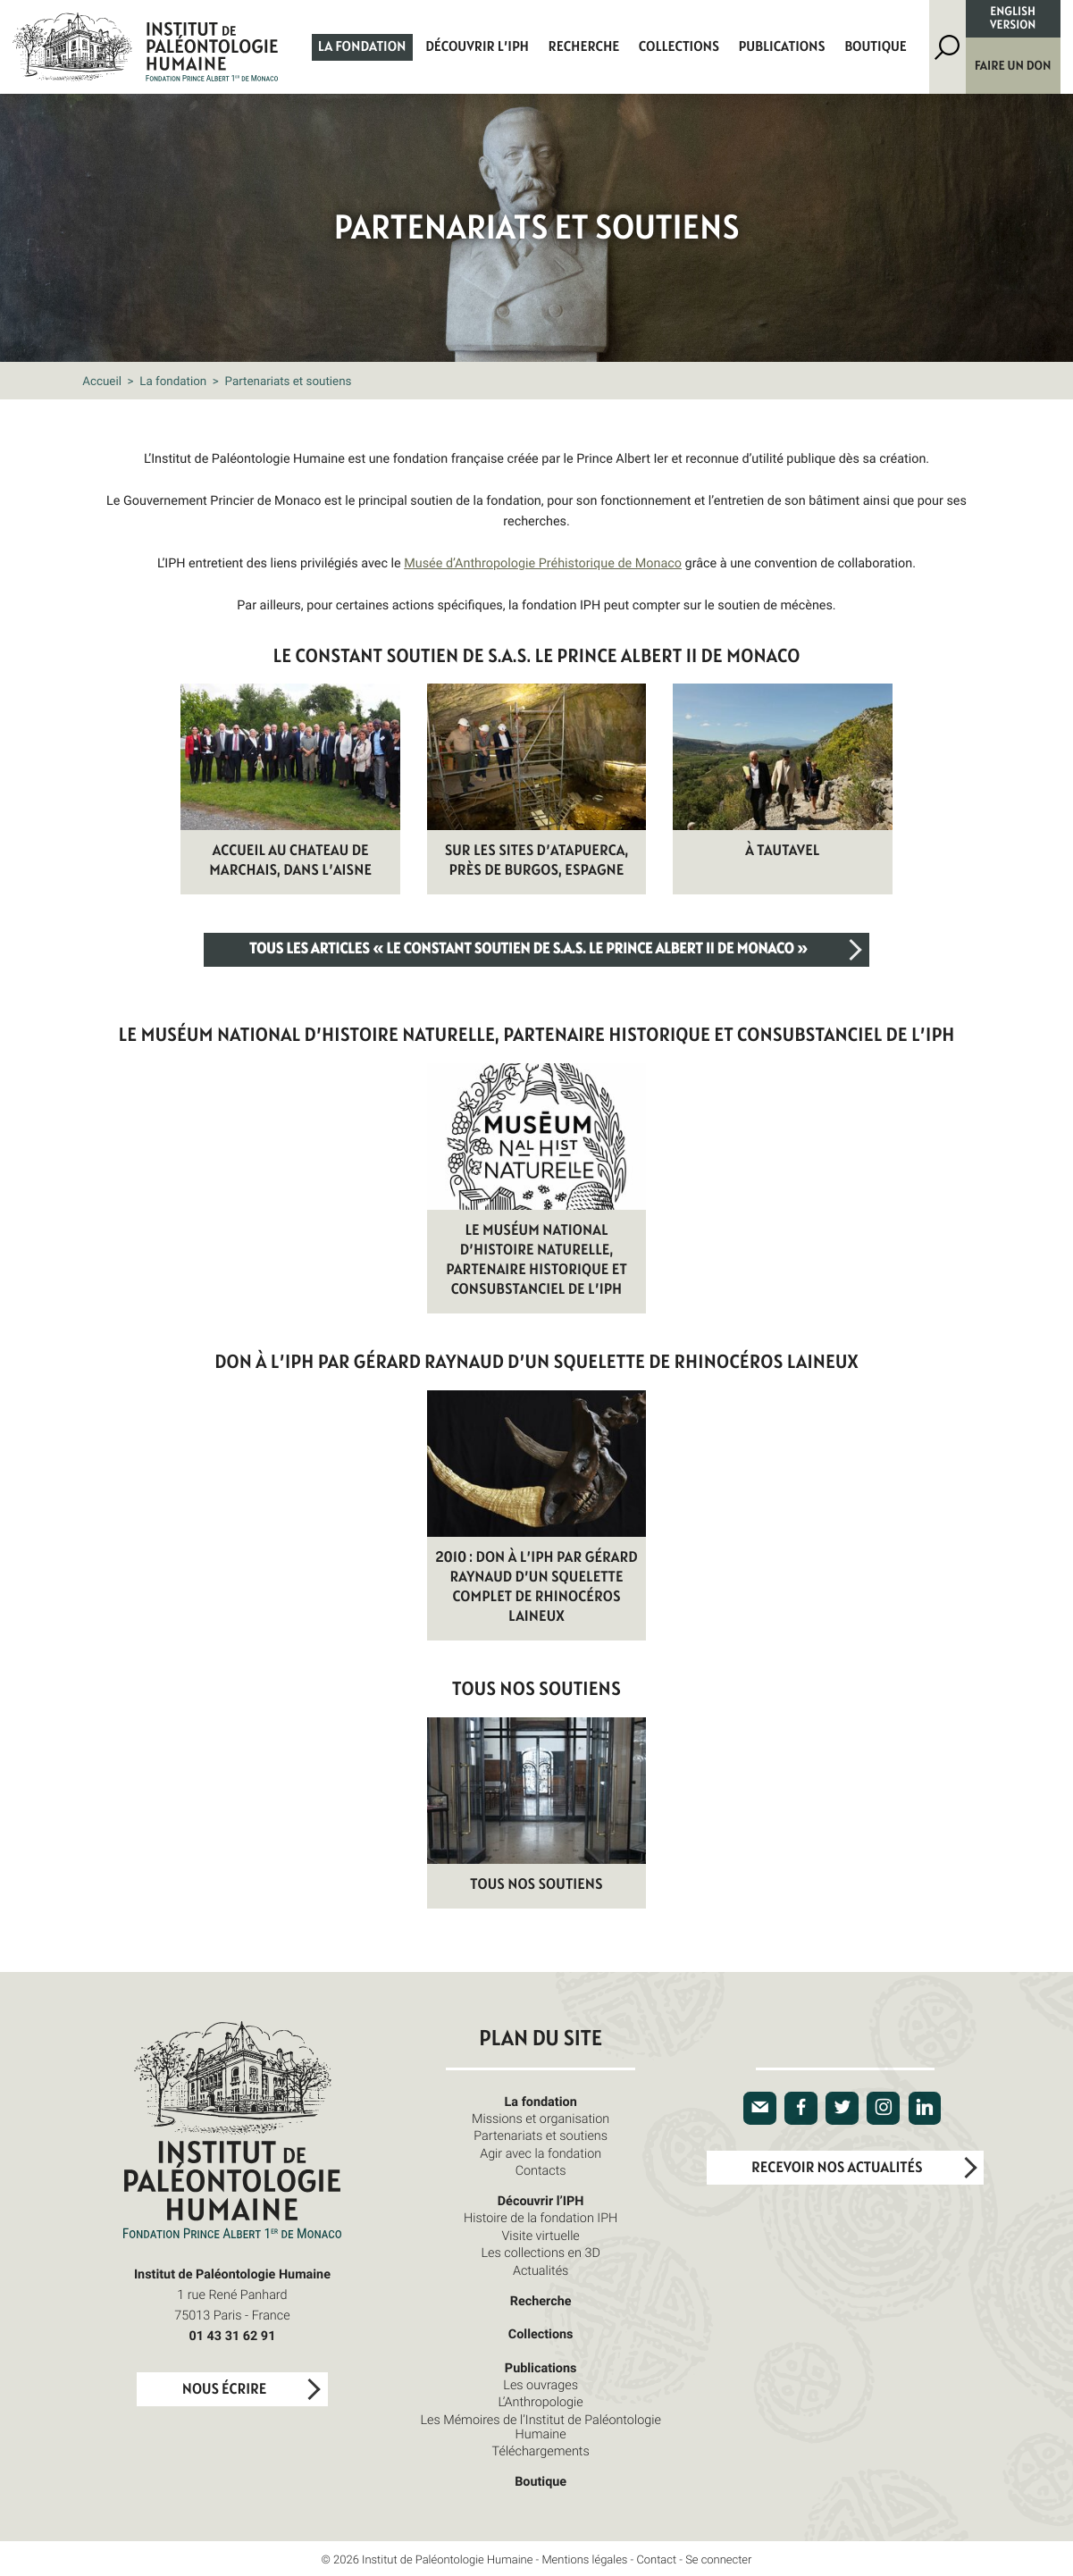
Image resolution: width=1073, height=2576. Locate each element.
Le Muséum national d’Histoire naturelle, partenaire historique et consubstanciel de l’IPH (537, 1036)
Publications (782, 47)
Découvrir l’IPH (477, 47)
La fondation (362, 47)
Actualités (540, 2270)
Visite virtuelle (540, 2236)
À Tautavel (782, 851)
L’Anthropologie (541, 2402)
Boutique (875, 47)
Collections (679, 47)
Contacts (541, 2170)
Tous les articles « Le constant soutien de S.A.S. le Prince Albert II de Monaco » (528, 950)
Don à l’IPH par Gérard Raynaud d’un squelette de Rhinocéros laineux (536, 1363)
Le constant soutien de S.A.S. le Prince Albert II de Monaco (537, 657)
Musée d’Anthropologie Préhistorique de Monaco (543, 563)
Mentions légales (584, 2559)
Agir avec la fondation (540, 2153)
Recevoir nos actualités (836, 2168)
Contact (656, 2559)
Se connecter (718, 2559)
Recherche (584, 47)
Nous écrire (224, 2390)
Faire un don (1013, 65)
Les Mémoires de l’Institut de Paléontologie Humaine (540, 2427)
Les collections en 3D (540, 2253)
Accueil (102, 381)
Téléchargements (541, 2451)
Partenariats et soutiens (541, 2135)
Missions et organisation (540, 2118)
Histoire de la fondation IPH (540, 2218)
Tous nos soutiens (536, 1690)
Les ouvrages (540, 2385)
